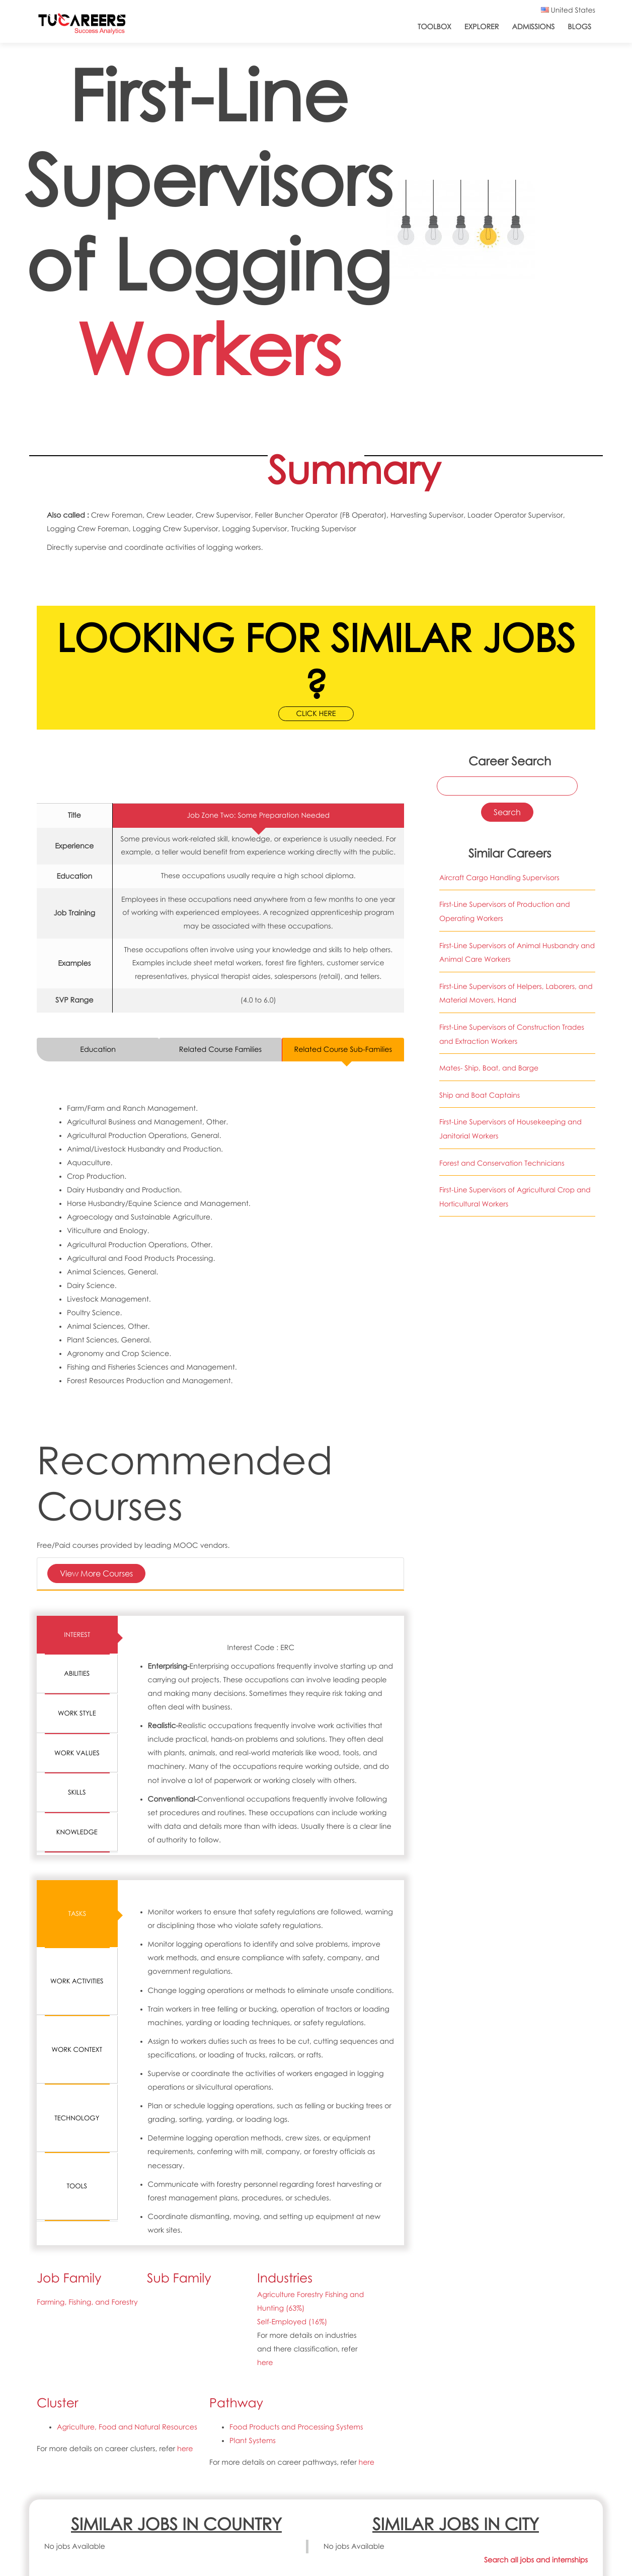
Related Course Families (220, 1049)
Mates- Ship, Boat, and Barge (488, 1068)
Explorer (481, 27)
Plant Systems (252, 2441)
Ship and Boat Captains (479, 1095)
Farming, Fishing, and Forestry (87, 2302)
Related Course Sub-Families (343, 1049)
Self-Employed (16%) (292, 2322)
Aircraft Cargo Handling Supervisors (499, 878)
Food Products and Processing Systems (296, 2427)
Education (98, 1049)
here (265, 2362)
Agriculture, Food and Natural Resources (127, 2427)
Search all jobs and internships (536, 2560)
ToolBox (434, 27)
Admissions (533, 27)
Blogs (579, 27)
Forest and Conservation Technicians (502, 1163)
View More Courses (96, 1573)
